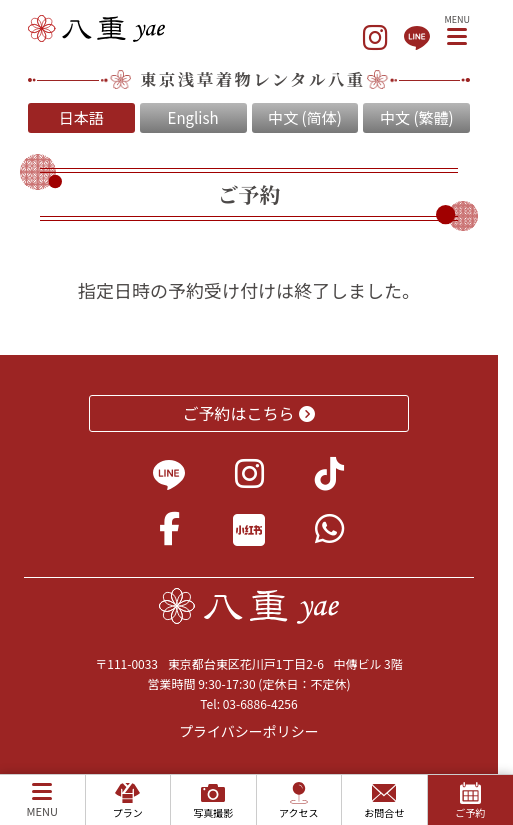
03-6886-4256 (260, 703)
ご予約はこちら (249, 413)
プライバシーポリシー (249, 731)
